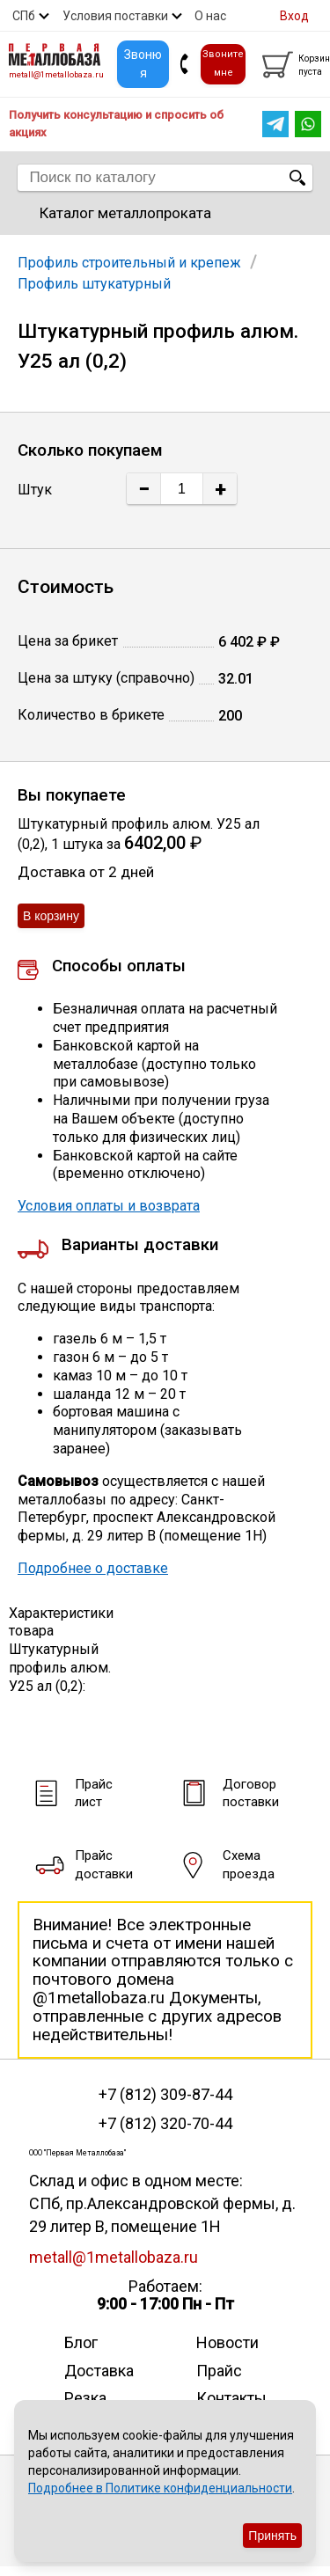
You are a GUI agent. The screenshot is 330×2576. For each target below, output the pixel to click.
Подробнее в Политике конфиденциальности (160, 2488)
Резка (85, 2398)
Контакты (231, 2398)
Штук (35, 489)
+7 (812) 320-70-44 (165, 2124)
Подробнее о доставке (93, 1568)
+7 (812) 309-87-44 (165, 2095)
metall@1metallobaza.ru (56, 74)
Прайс (219, 2370)
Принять (272, 2535)
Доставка (99, 2370)
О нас (210, 16)
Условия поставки (115, 16)
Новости (227, 2342)
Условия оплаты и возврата (109, 1205)
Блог (81, 2342)
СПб (23, 16)
